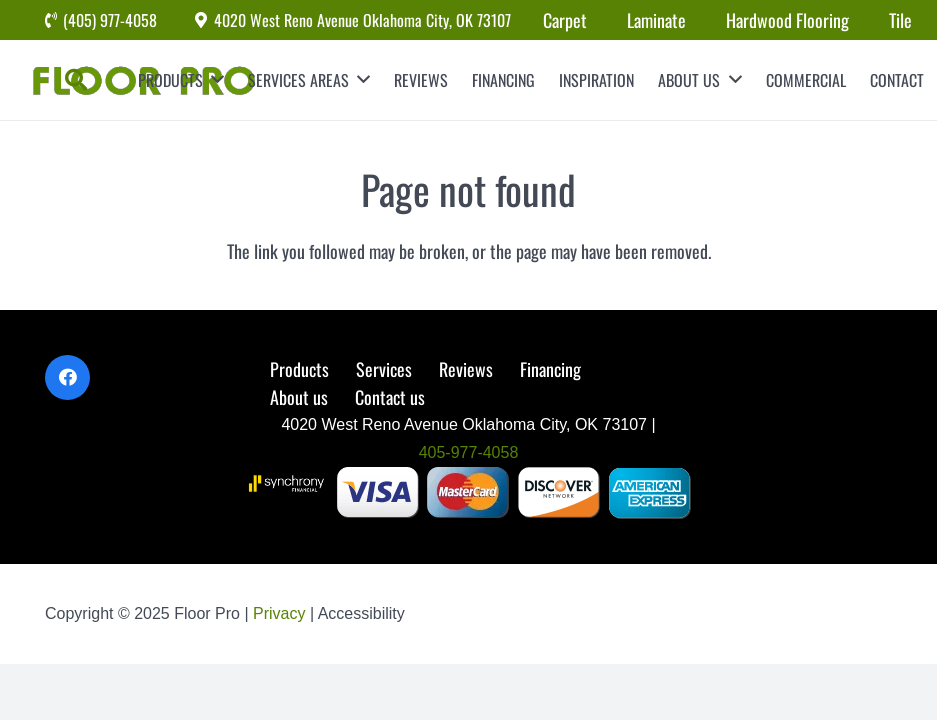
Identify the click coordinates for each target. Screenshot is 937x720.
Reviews (466, 369)
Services (384, 369)
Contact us (390, 397)
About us (299, 397)
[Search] (76, 80)
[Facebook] (67, 377)
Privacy (281, 613)
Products (299, 369)
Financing (550, 369)
